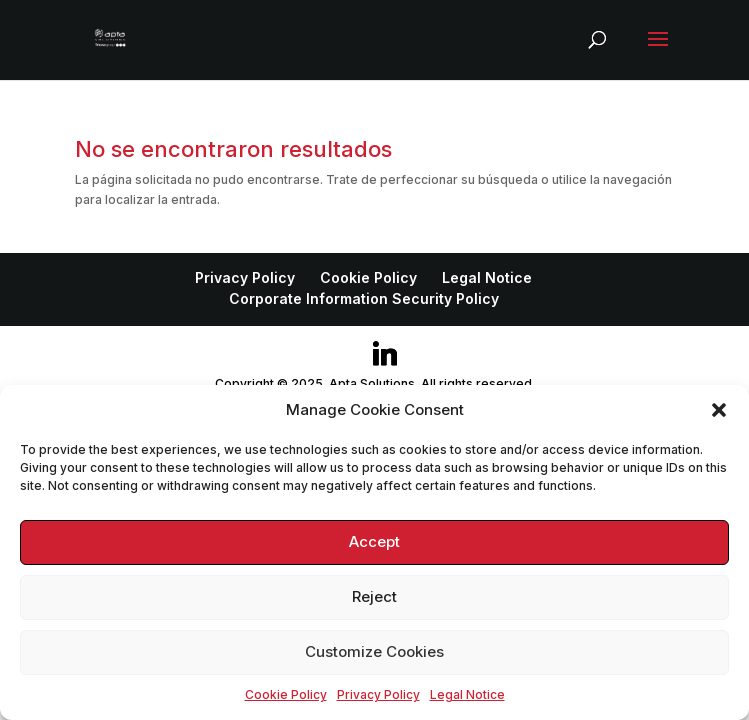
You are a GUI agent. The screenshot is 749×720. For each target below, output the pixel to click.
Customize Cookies (374, 651)
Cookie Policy (286, 694)
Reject (374, 596)
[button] (719, 410)
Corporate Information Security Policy (364, 298)
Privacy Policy (378, 694)
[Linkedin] (385, 354)
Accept (374, 541)
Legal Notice (467, 694)
